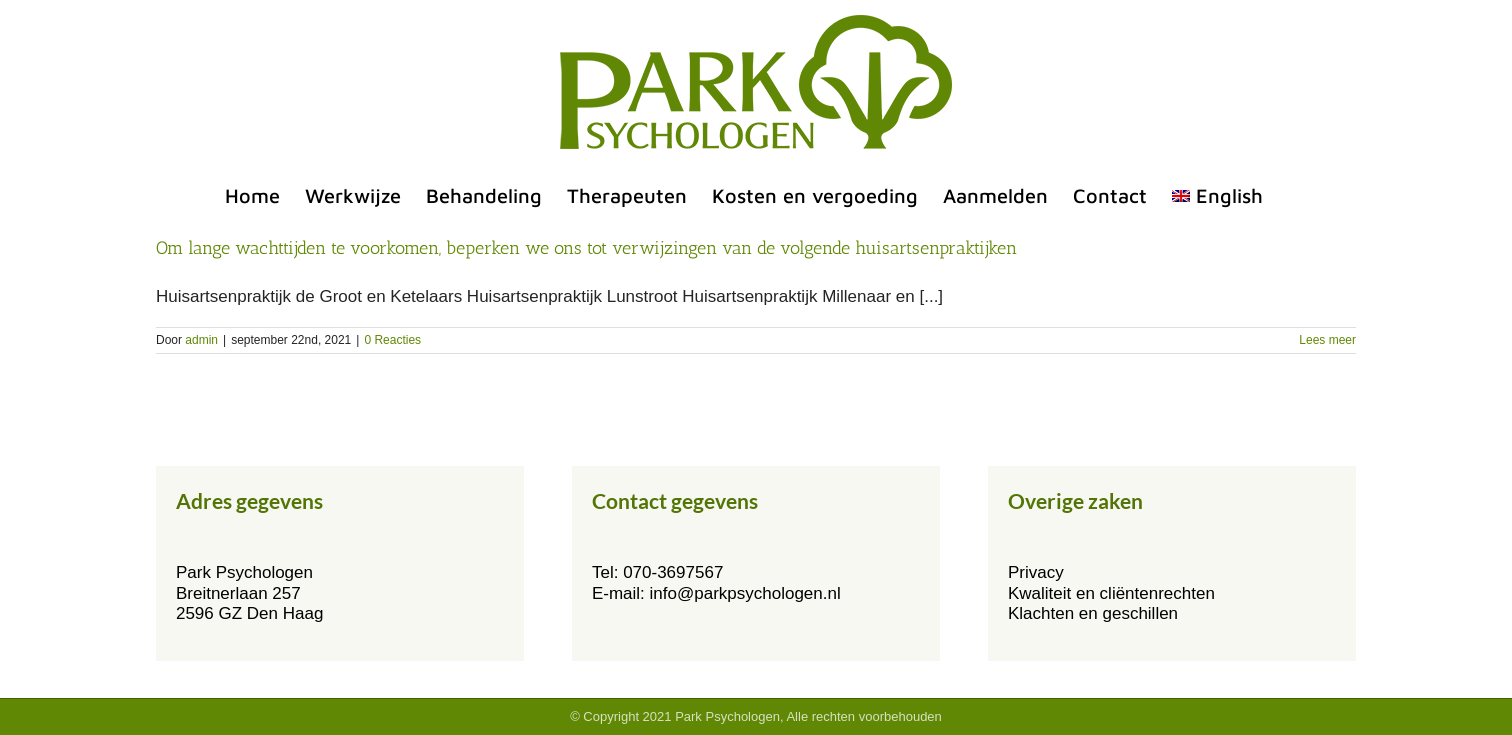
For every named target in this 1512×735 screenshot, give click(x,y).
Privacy (1036, 572)
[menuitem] (1217, 195)
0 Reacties (392, 340)
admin (201, 340)
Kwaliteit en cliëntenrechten (1111, 593)
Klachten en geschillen (1093, 613)
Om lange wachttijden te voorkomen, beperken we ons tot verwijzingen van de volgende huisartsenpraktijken (586, 248)
